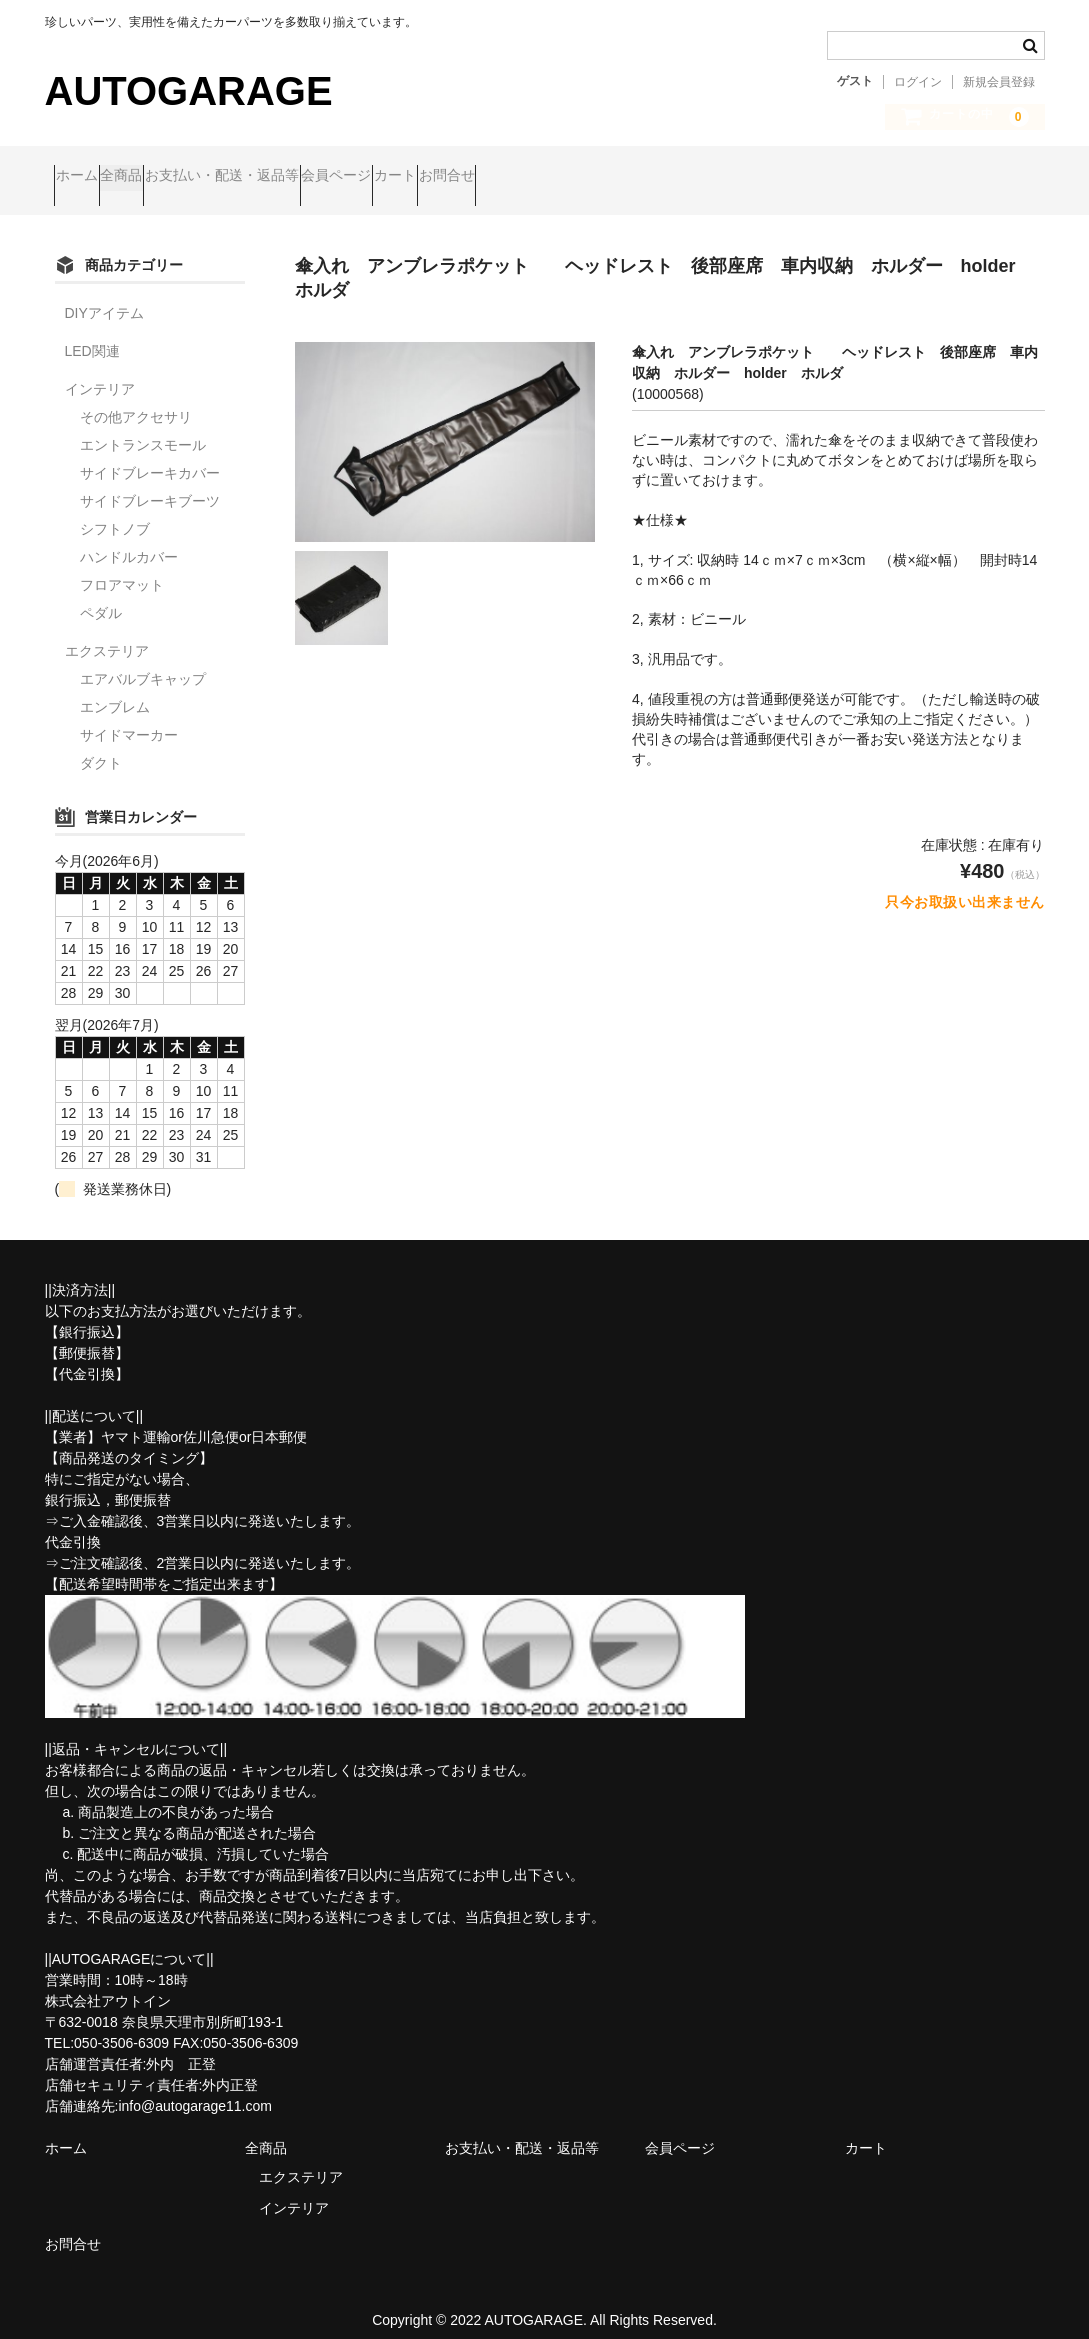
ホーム (86, 177)
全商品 (169, 177)
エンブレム (115, 690)
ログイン (918, 82)
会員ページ (461, 177)
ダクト (101, 746)
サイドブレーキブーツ (150, 484)
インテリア (100, 372)
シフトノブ (115, 512)
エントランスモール (143, 428)
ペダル (101, 596)
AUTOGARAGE (189, 91)
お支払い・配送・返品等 (308, 177)
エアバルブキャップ (143, 662)
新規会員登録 (999, 82)
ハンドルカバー (129, 540)
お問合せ (648, 177)
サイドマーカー (129, 718)
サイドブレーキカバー (150, 456)
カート (558, 177)
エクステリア (107, 634)
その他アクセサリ (136, 400)
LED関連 (92, 334)
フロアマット (122, 568)
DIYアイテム (104, 296)
